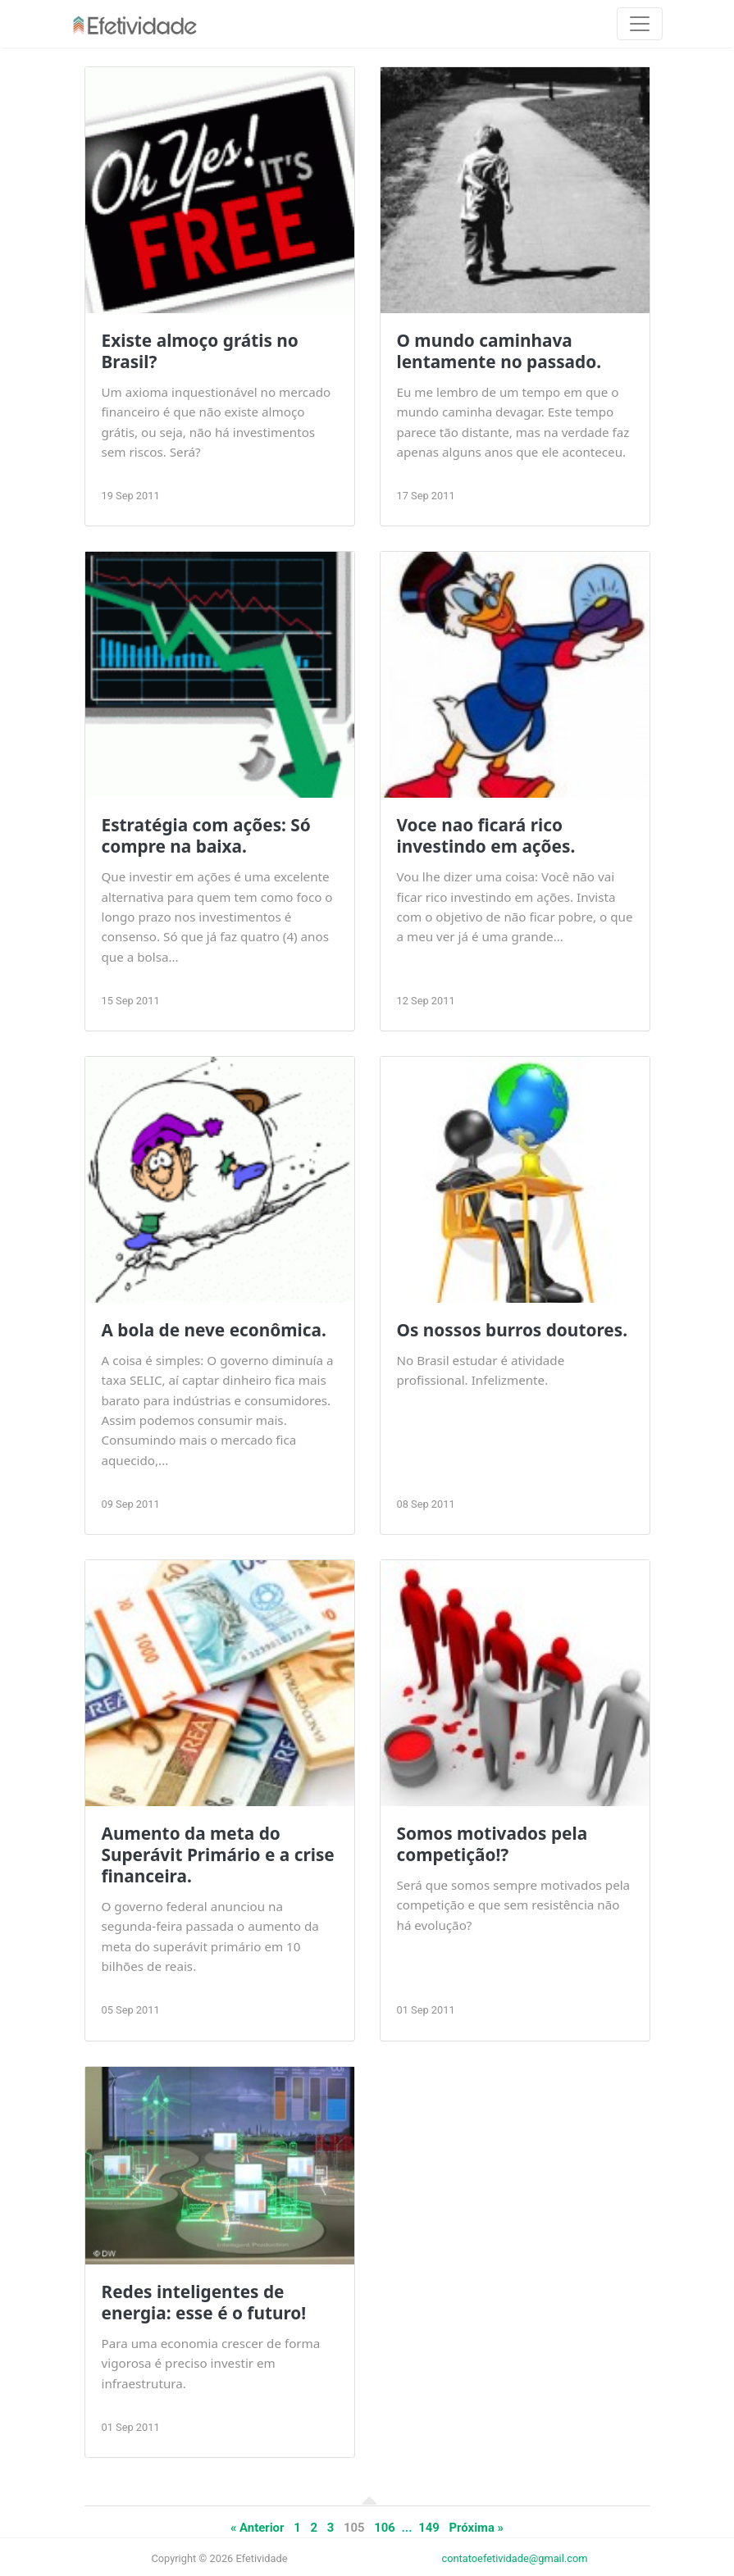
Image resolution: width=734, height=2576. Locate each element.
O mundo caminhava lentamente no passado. (499, 351)
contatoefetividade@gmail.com (515, 2558)
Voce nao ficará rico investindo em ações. (486, 835)
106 (384, 2527)
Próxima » (476, 2527)
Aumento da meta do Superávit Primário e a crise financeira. (218, 1854)
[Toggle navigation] (640, 23)
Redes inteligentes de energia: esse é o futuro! (204, 2302)
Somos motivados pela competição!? (492, 1844)
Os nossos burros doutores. (512, 1329)
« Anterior (257, 2527)
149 (429, 2527)
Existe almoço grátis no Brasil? (200, 351)
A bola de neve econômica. (214, 1329)
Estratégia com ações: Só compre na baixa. (206, 835)
